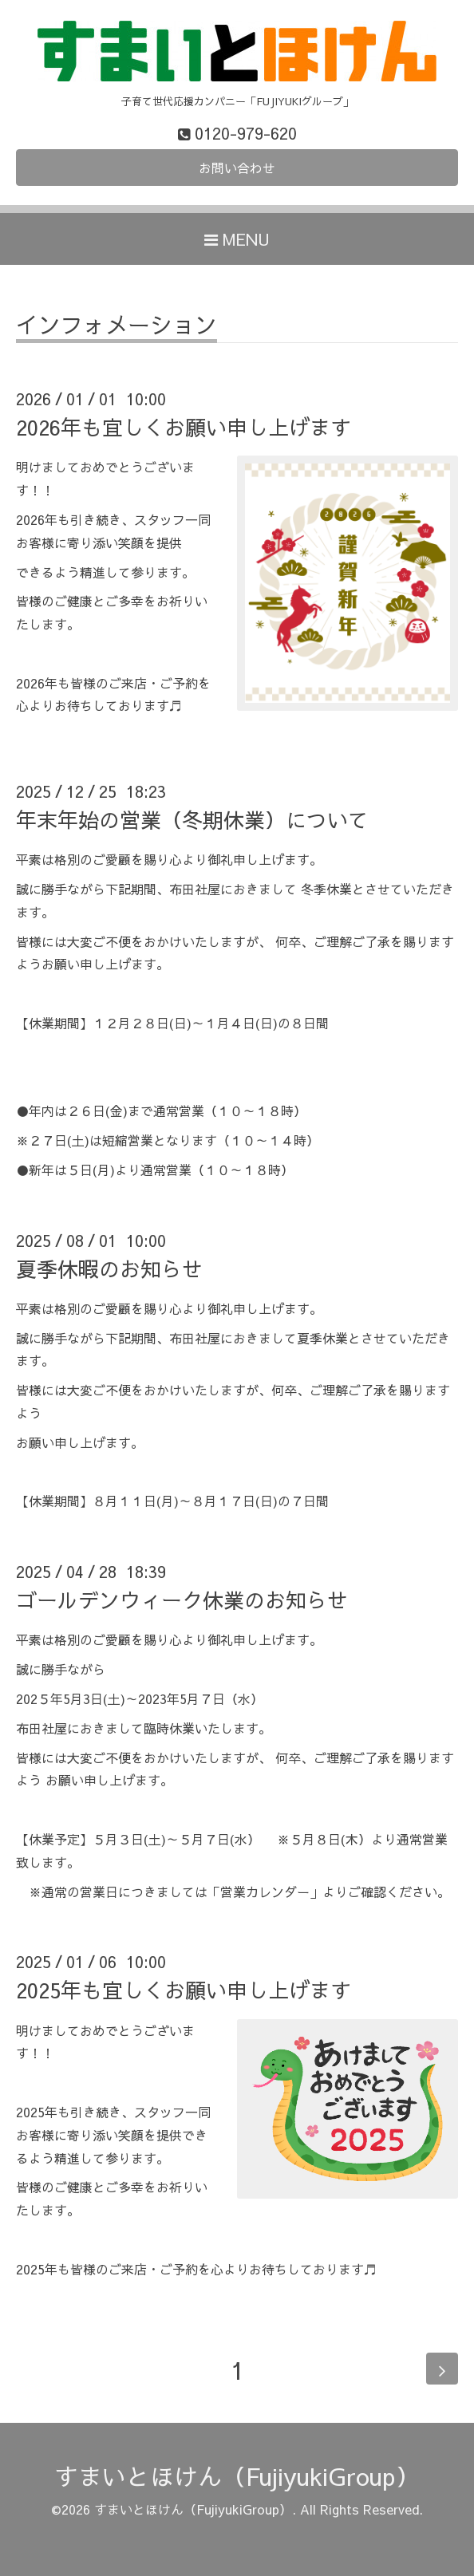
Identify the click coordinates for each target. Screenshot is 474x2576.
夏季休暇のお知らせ (109, 1268)
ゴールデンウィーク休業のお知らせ (182, 1599)
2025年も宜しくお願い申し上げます (183, 1989)
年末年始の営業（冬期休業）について (192, 819)
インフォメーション (116, 327)
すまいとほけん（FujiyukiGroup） (237, 2476)
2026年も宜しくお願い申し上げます (183, 426)
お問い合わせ (237, 167)
